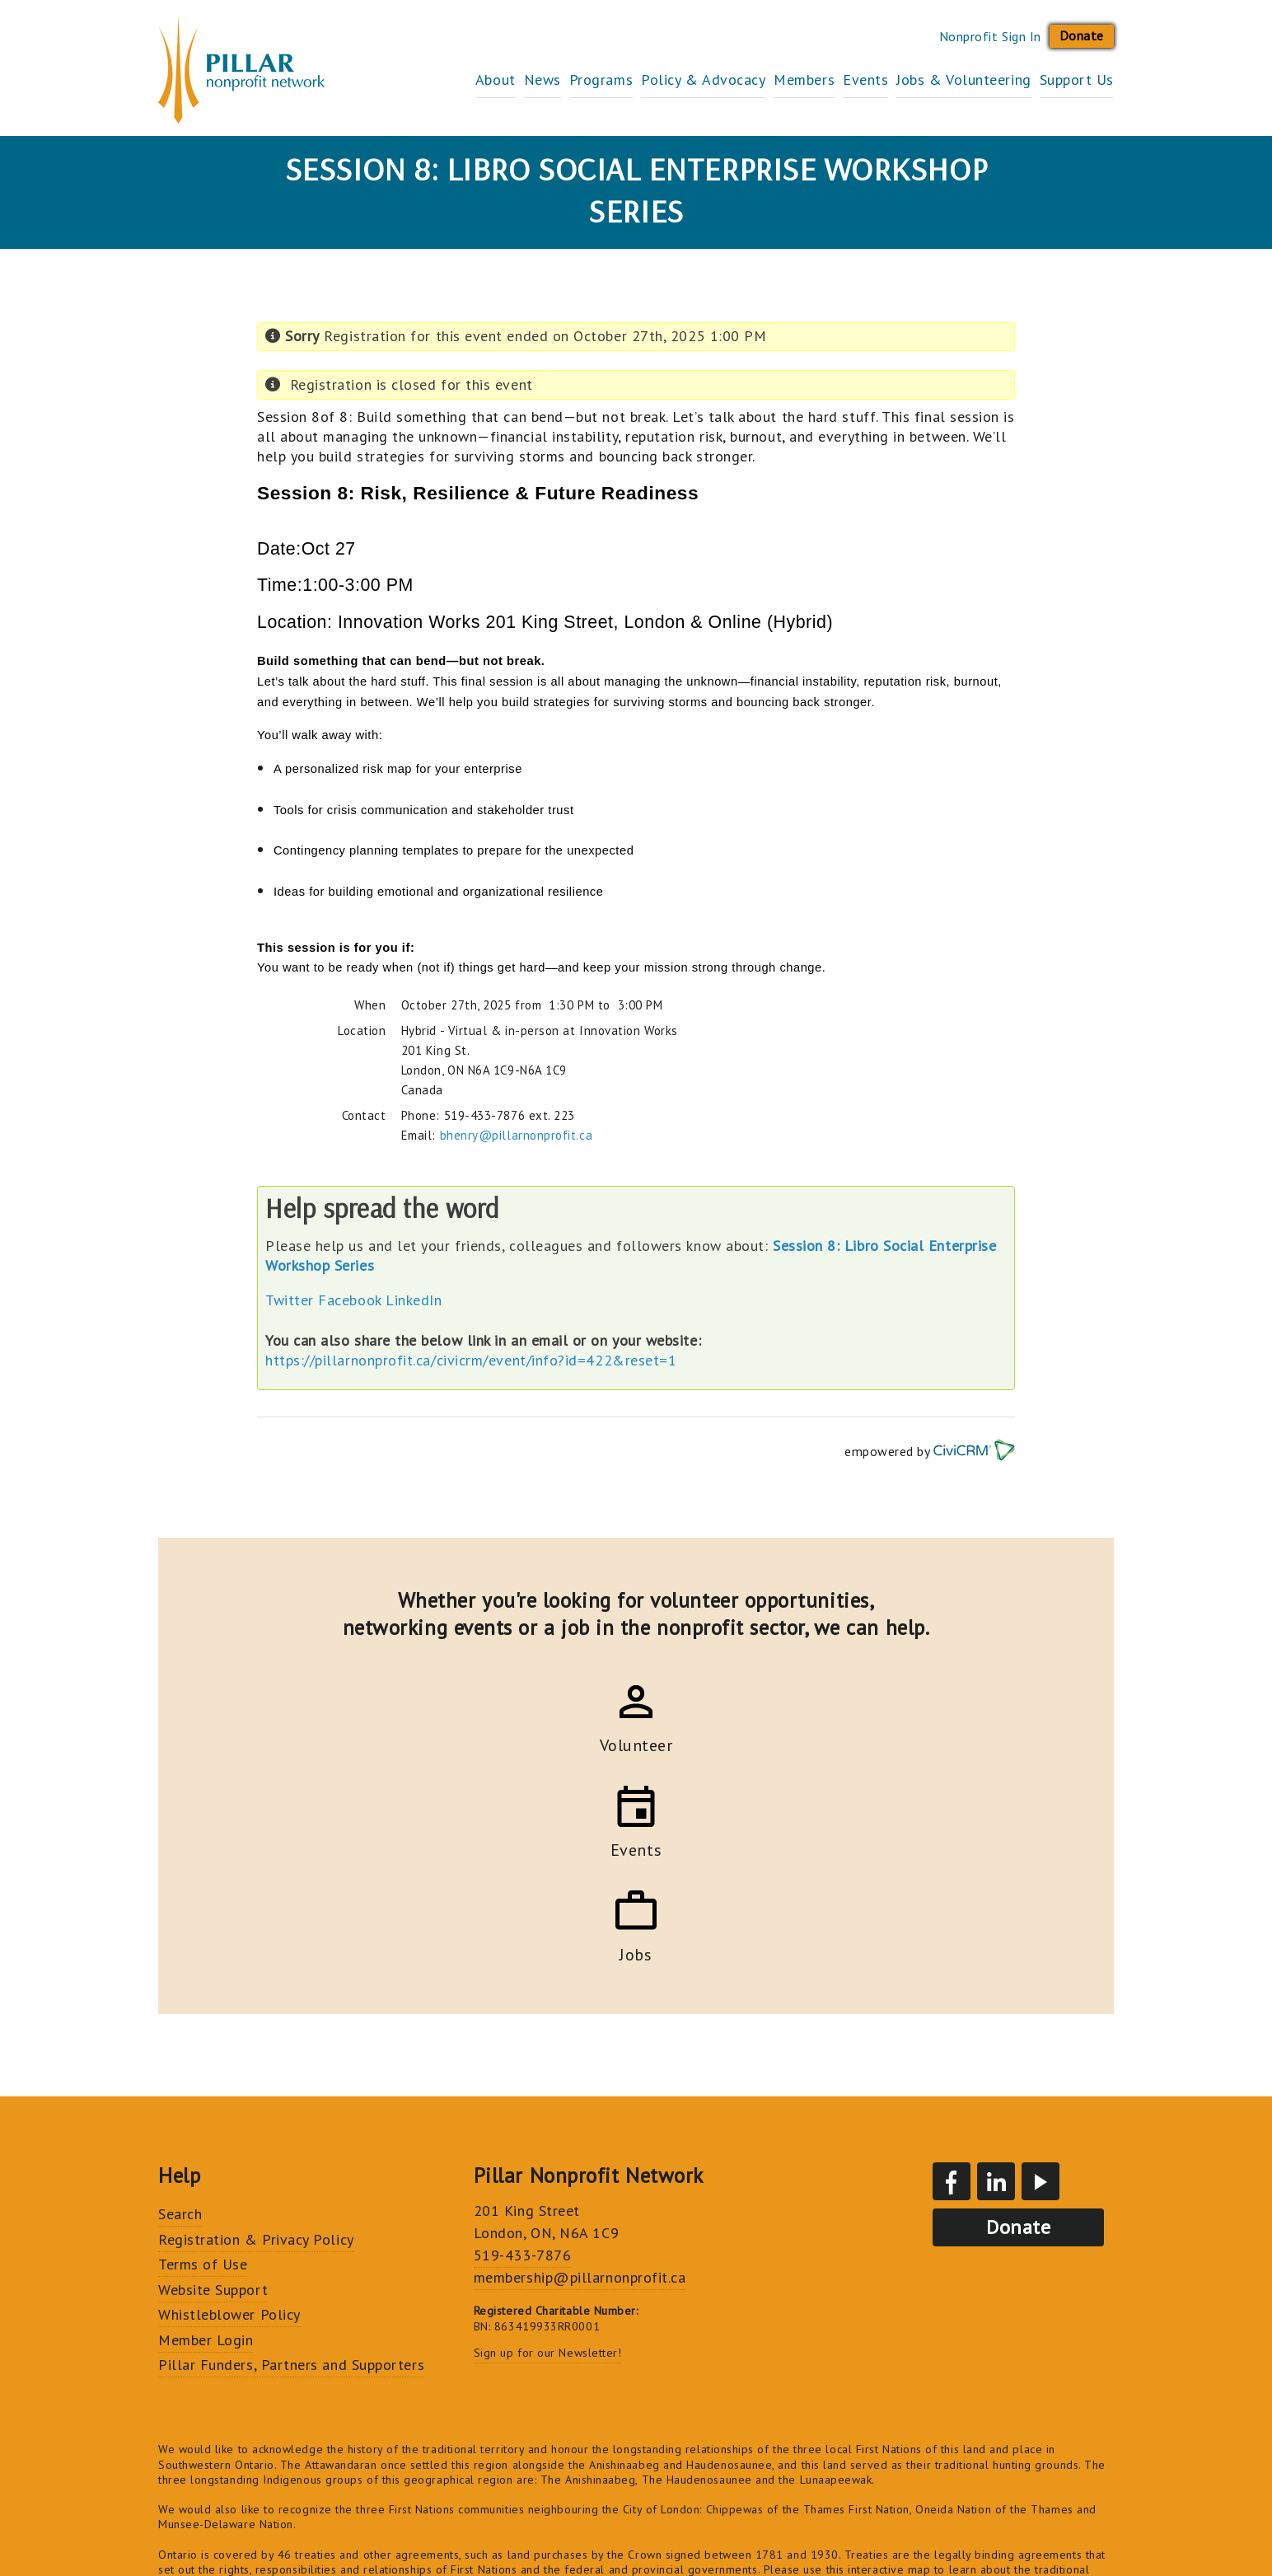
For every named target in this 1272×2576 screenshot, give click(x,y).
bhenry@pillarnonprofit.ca (516, 1135)
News (443, 79)
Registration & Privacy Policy (256, 2030)
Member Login (205, 2130)
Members (754, 79)
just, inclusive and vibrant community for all (917, 2405)
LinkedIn (414, 1299)
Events (832, 79)
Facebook (951, 1972)
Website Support (213, 2080)
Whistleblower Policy (229, 2105)
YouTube (1040, 1972)
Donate (1081, 35)
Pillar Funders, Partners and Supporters (291, 2155)
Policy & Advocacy (637, 79)
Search (180, 2004)
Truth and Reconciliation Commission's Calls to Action (887, 2435)
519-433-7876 (522, 2045)
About (380, 79)
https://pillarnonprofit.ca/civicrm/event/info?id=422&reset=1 (470, 1360)
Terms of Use (202, 2054)
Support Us (1077, 79)
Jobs (776, 1743)
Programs (518, 79)
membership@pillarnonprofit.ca (580, 2067)
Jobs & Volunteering (947, 79)
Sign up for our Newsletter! (548, 2143)
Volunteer (496, 1743)
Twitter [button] (289, 1299)
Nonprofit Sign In (990, 36)
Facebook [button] (349, 1299)
